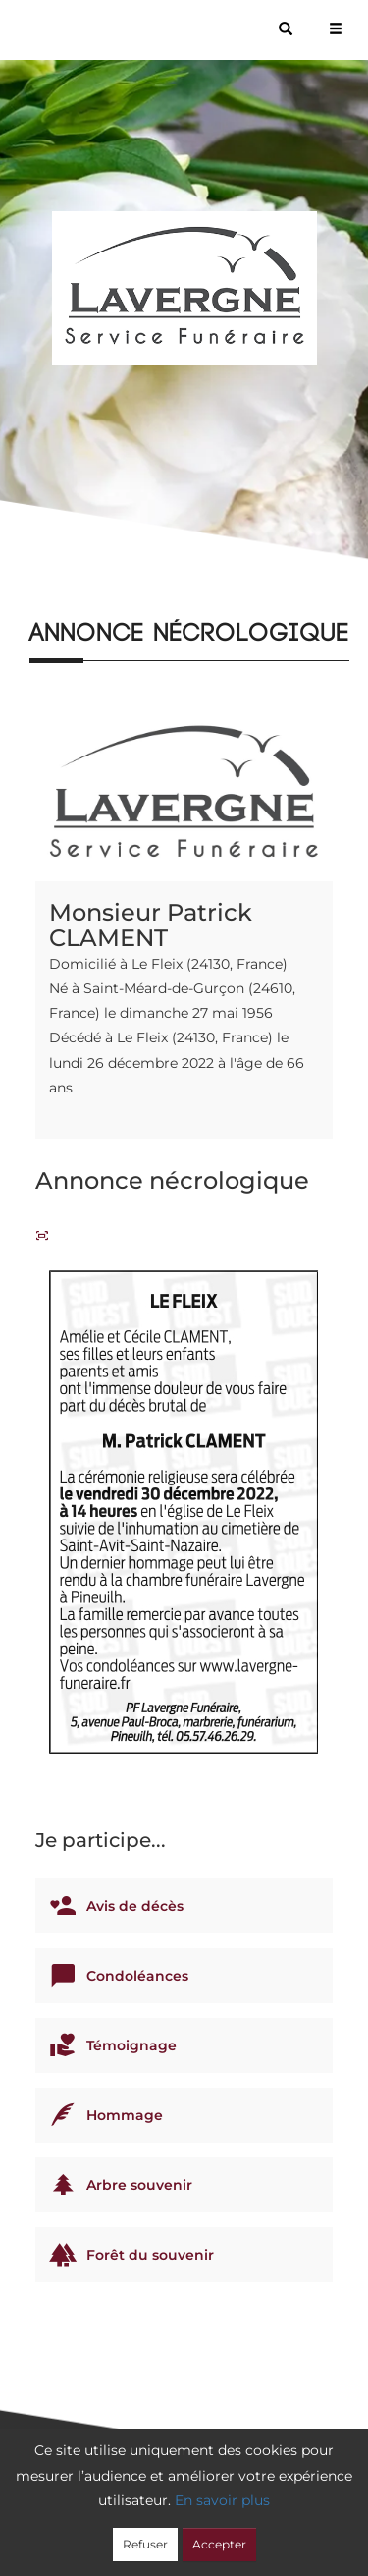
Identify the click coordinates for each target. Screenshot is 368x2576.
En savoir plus (222, 2500)
